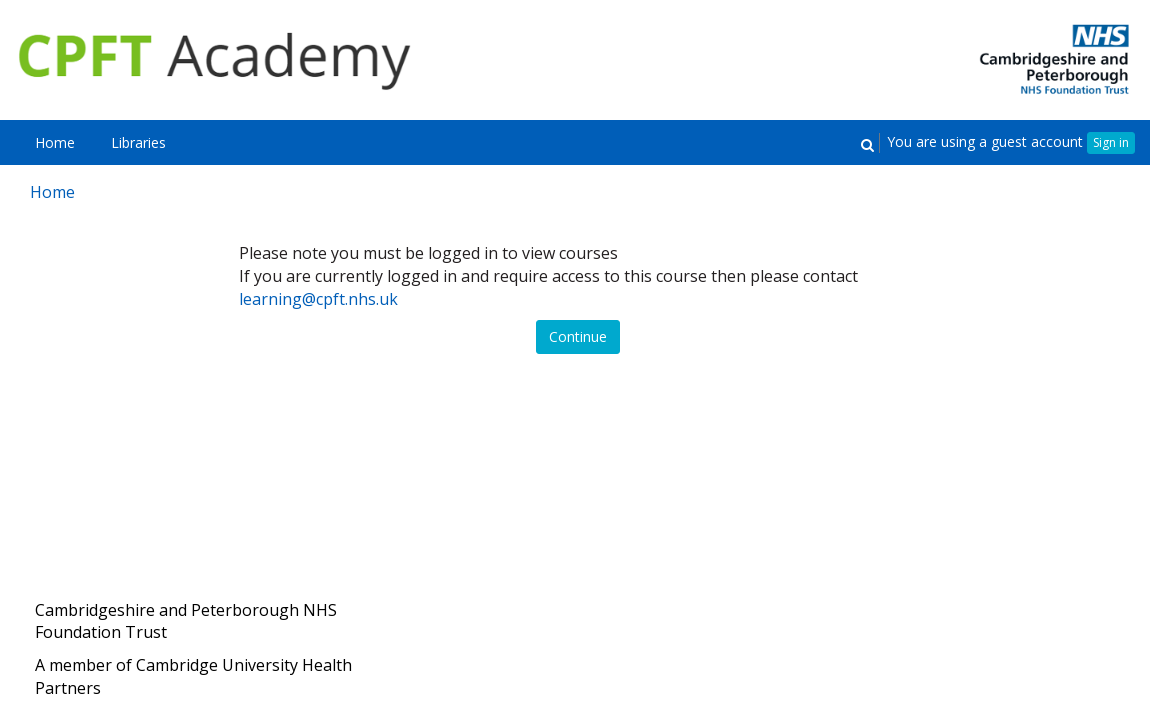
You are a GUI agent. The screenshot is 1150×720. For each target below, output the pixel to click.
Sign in (1111, 142)
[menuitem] (55, 142)
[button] (867, 143)
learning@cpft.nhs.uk (318, 299)
